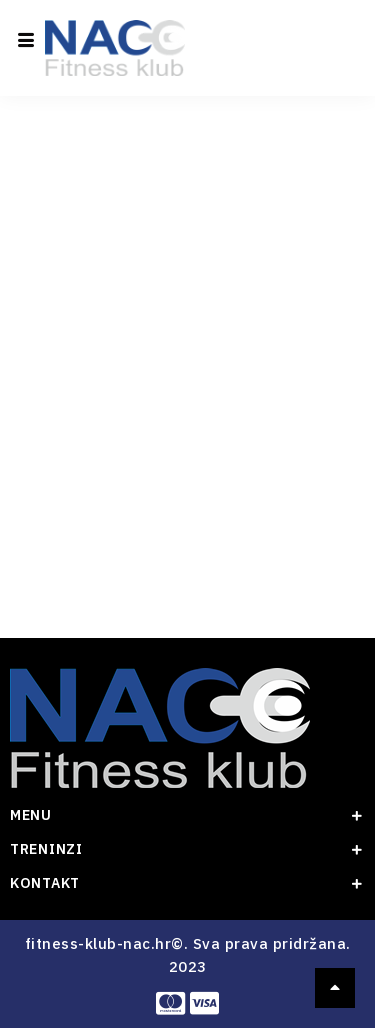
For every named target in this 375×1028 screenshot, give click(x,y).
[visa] (205, 1003)
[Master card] (170, 1003)
